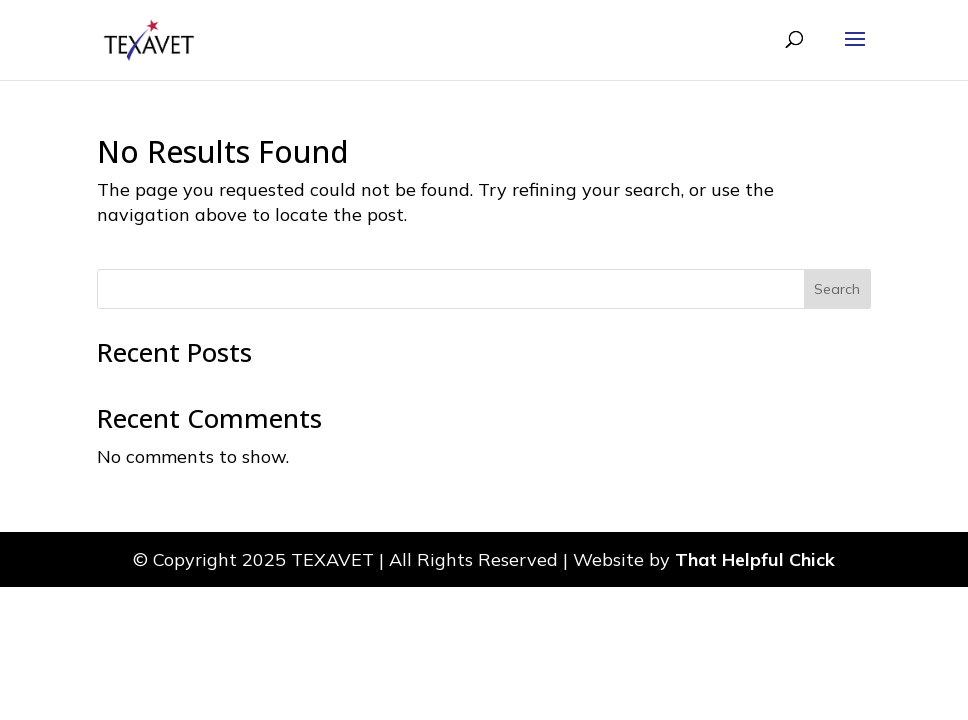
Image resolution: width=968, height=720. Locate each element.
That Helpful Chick (755, 559)
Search (837, 289)
